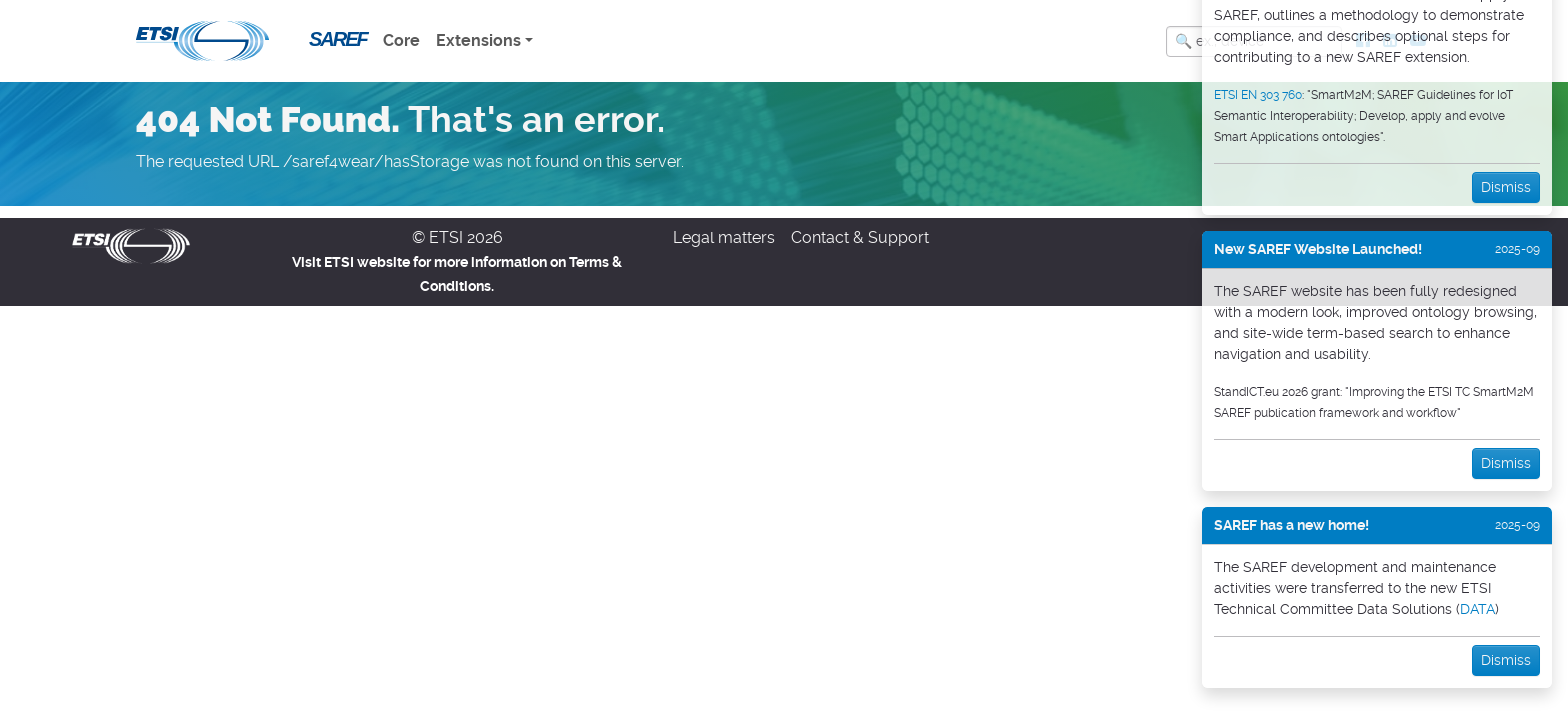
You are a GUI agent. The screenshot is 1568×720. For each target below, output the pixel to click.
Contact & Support (860, 237)
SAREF (338, 39)
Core (401, 40)
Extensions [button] (478, 40)
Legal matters (724, 237)
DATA (1477, 609)
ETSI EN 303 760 (1258, 95)
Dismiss (1506, 187)
